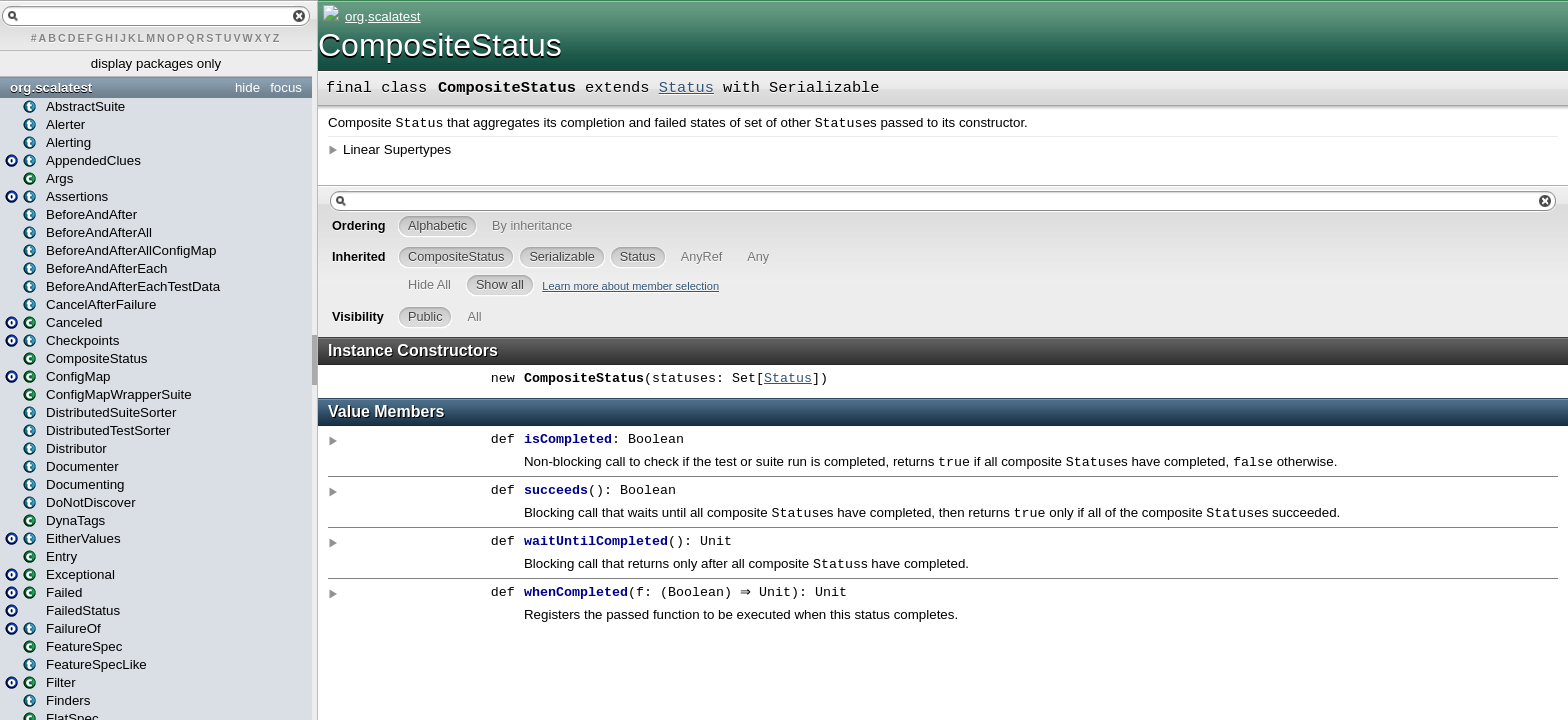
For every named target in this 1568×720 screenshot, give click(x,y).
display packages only (156, 63)
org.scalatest (51, 87)
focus (286, 87)
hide (247, 87)
